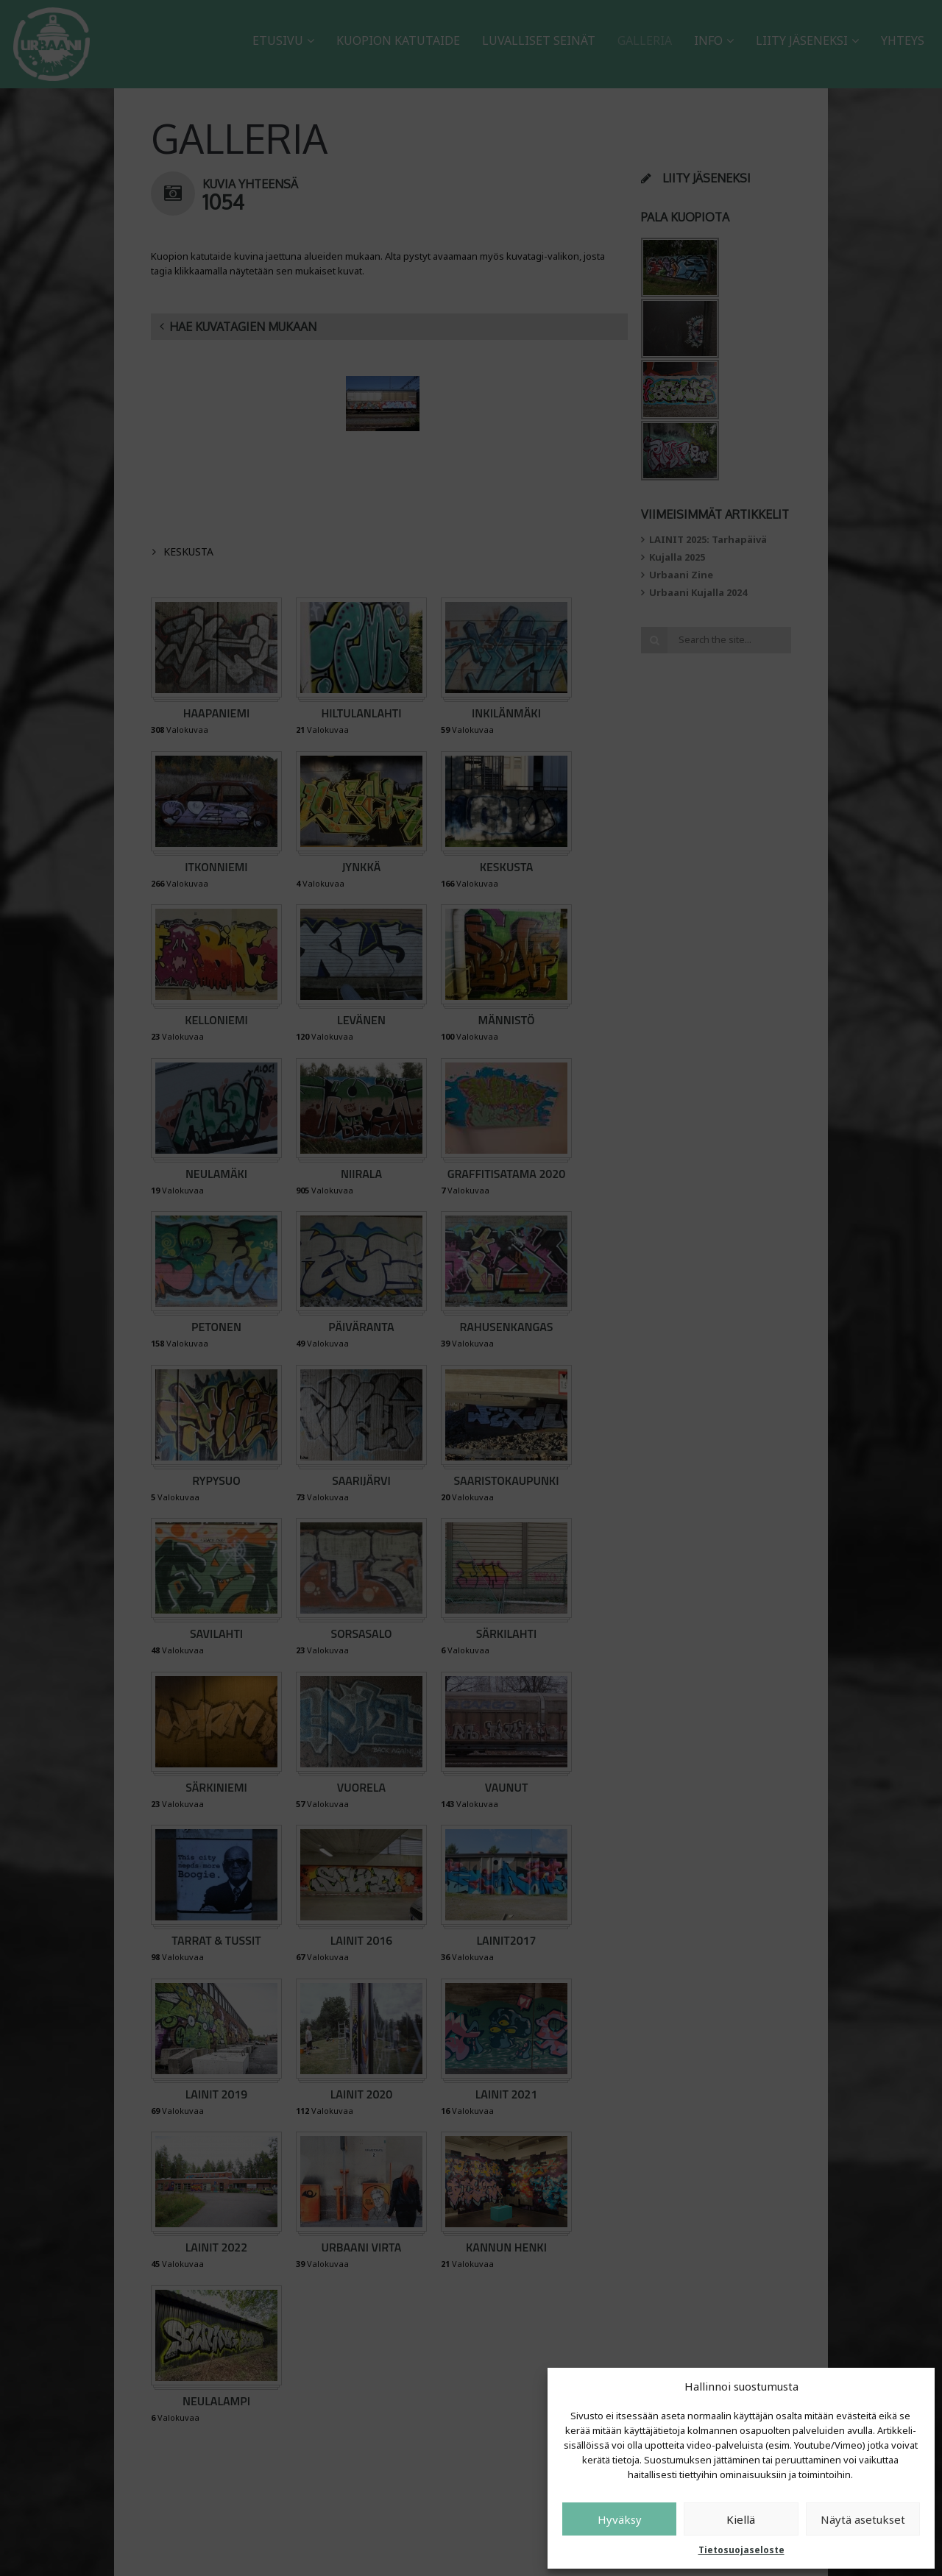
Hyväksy (620, 2519)
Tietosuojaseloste (741, 2550)
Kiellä (740, 2519)
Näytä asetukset (863, 2519)
